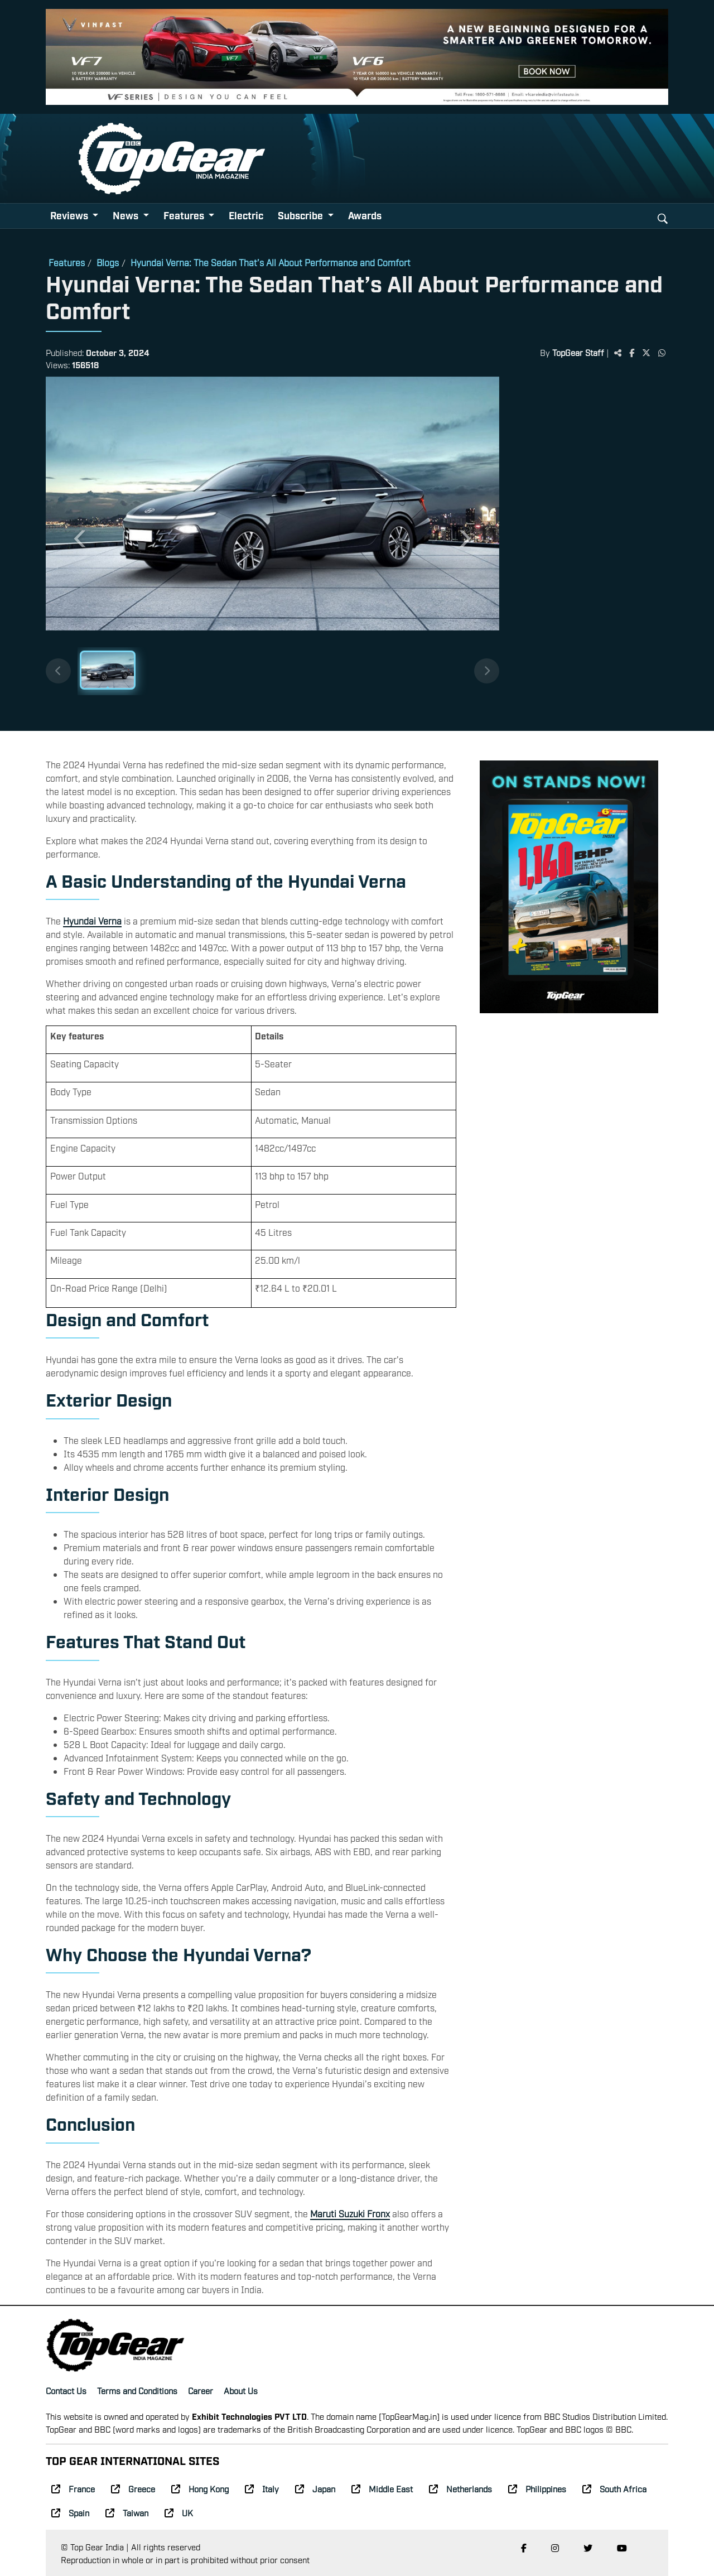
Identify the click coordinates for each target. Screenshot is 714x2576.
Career (200, 2390)
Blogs (108, 262)
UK (179, 2512)
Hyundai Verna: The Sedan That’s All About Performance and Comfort (271, 262)
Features (67, 262)
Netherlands (460, 2488)
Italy (262, 2488)
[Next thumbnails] (486, 670)
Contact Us (66, 2390)
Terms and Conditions (137, 2390)
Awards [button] (365, 215)
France (73, 2488)
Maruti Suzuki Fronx (350, 2213)
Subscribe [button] (301, 215)
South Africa (614, 2488)
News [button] (127, 215)
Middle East (382, 2488)
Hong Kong (200, 2488)
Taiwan (126, 2512)
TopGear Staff (578, 352)
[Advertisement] (583, 549)
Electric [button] (246, 215)
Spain (70, 2512)
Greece (133, 2488)
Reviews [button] (70, 215)
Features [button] (184, 215)
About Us (241, 2390)
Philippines (537, 2488)
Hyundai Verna (92, 920)
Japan (315, 2488)
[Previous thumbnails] (58, 670)
